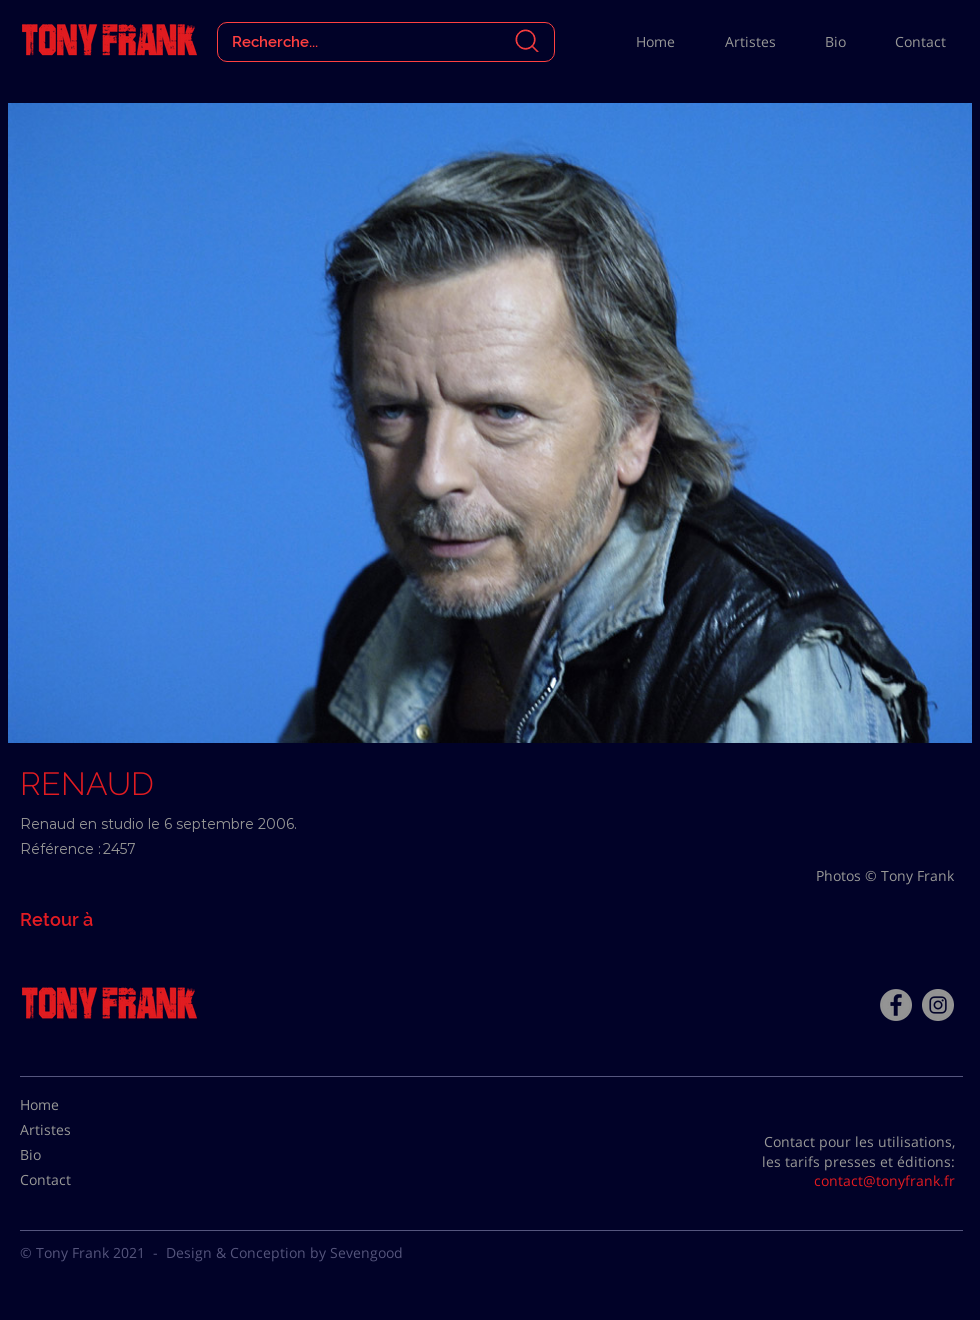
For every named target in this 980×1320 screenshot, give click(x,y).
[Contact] (70, 1180)
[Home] (70, 1105)
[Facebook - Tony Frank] (896, 1005)
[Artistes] (70, 1130)
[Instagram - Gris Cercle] (938, 1005)
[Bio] (70, 1155)
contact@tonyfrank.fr (884, 1180)
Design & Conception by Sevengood (284, 1252)
